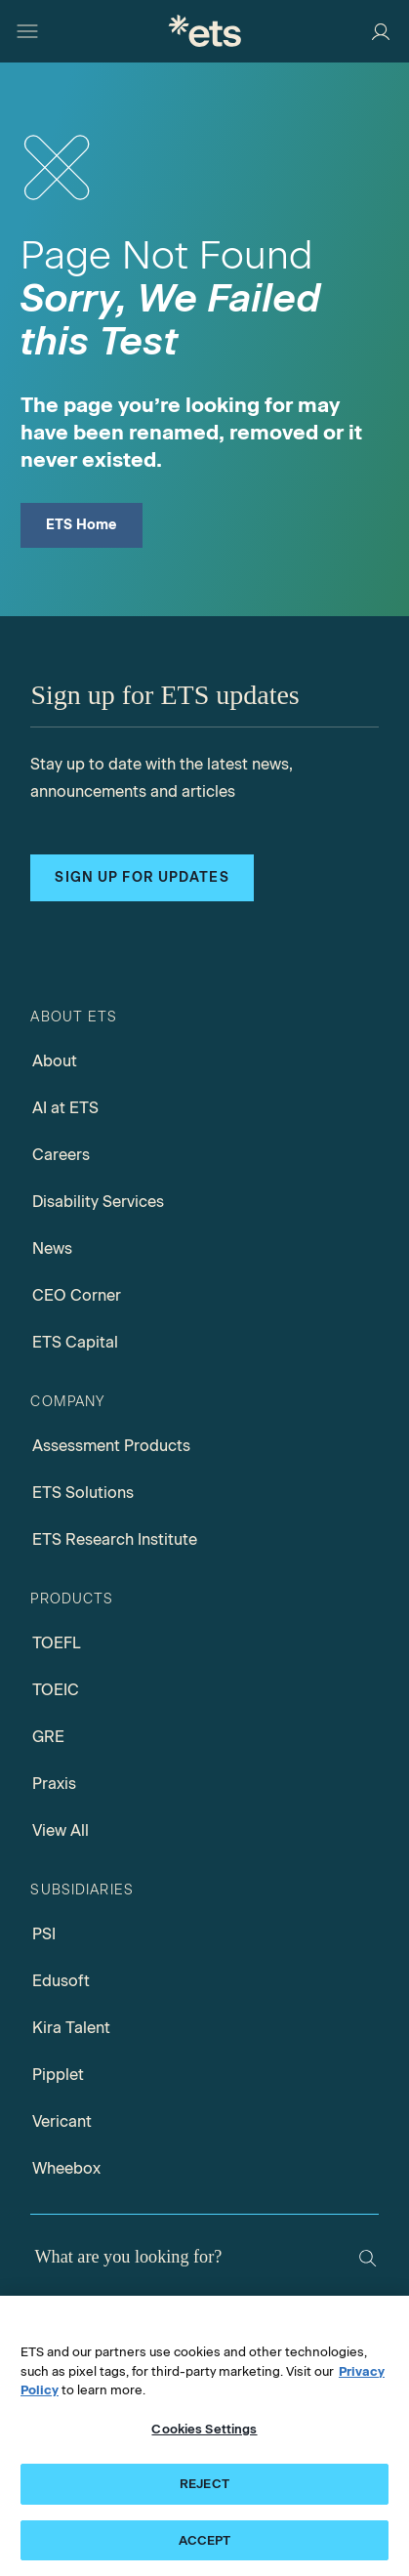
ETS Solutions (83, 1492)
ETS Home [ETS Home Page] (81, 525)
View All (60, 1830)
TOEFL (56, 1643)
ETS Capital (75, 1342)
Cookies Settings (204, 2436)
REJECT (204, 2491)
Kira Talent (71, 2027)
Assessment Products (111, 1445)
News (52, 1248)
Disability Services (98, 1201)
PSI (44, 1934)
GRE (48, 1736)
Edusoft (61, 1981)
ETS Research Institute (114, 1539)
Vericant (62, 2121)
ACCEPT (205, 2548)
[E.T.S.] (205, 31)
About (54, 1061)
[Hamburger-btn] (27, 31)
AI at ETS (65, 1108)
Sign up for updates (141, 877)
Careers (61, 1154)
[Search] (367, 2258)
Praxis (54, 1783)
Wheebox (66, 2168)
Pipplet (58, 2074)
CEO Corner (76, 1295)
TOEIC (55, 1690)
